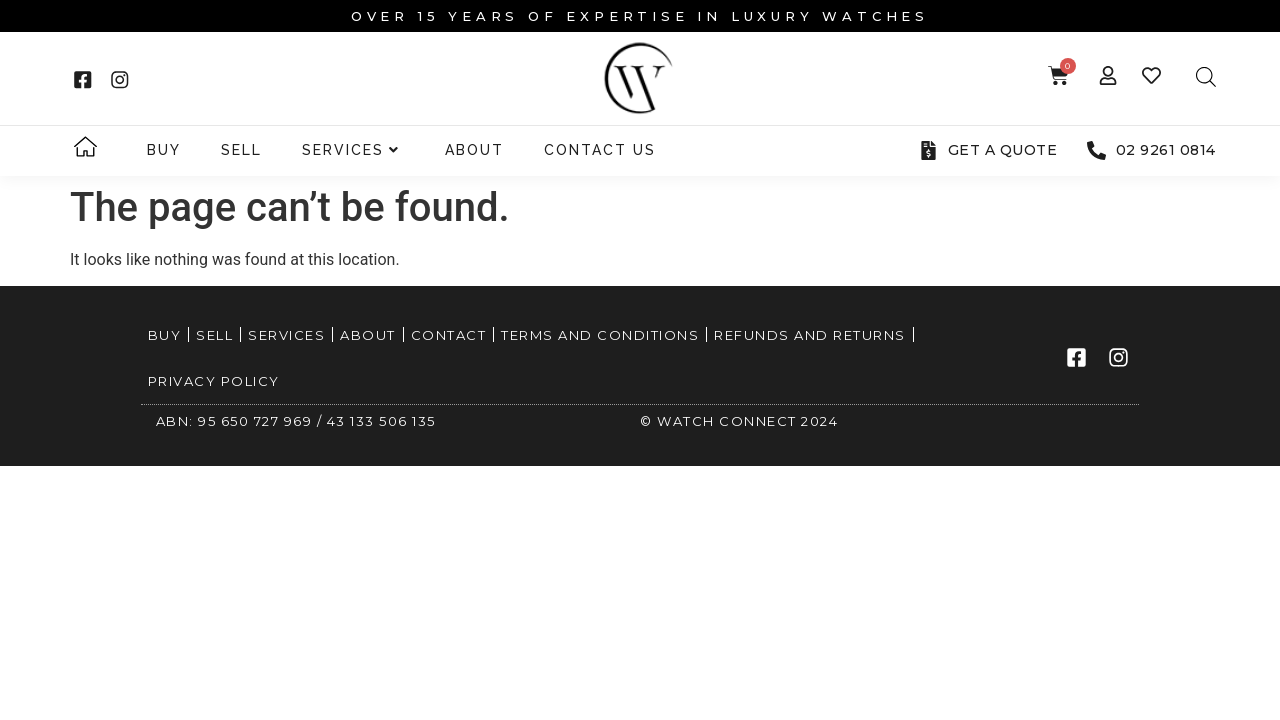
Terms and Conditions (600, 335)
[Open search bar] (1206, 77)
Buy (164, 150)
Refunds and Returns (810, 335)
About (474, 150)
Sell (241, 150)
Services (351, 150)
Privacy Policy (214, 381)
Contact (449, 335)
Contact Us (600, 150)
